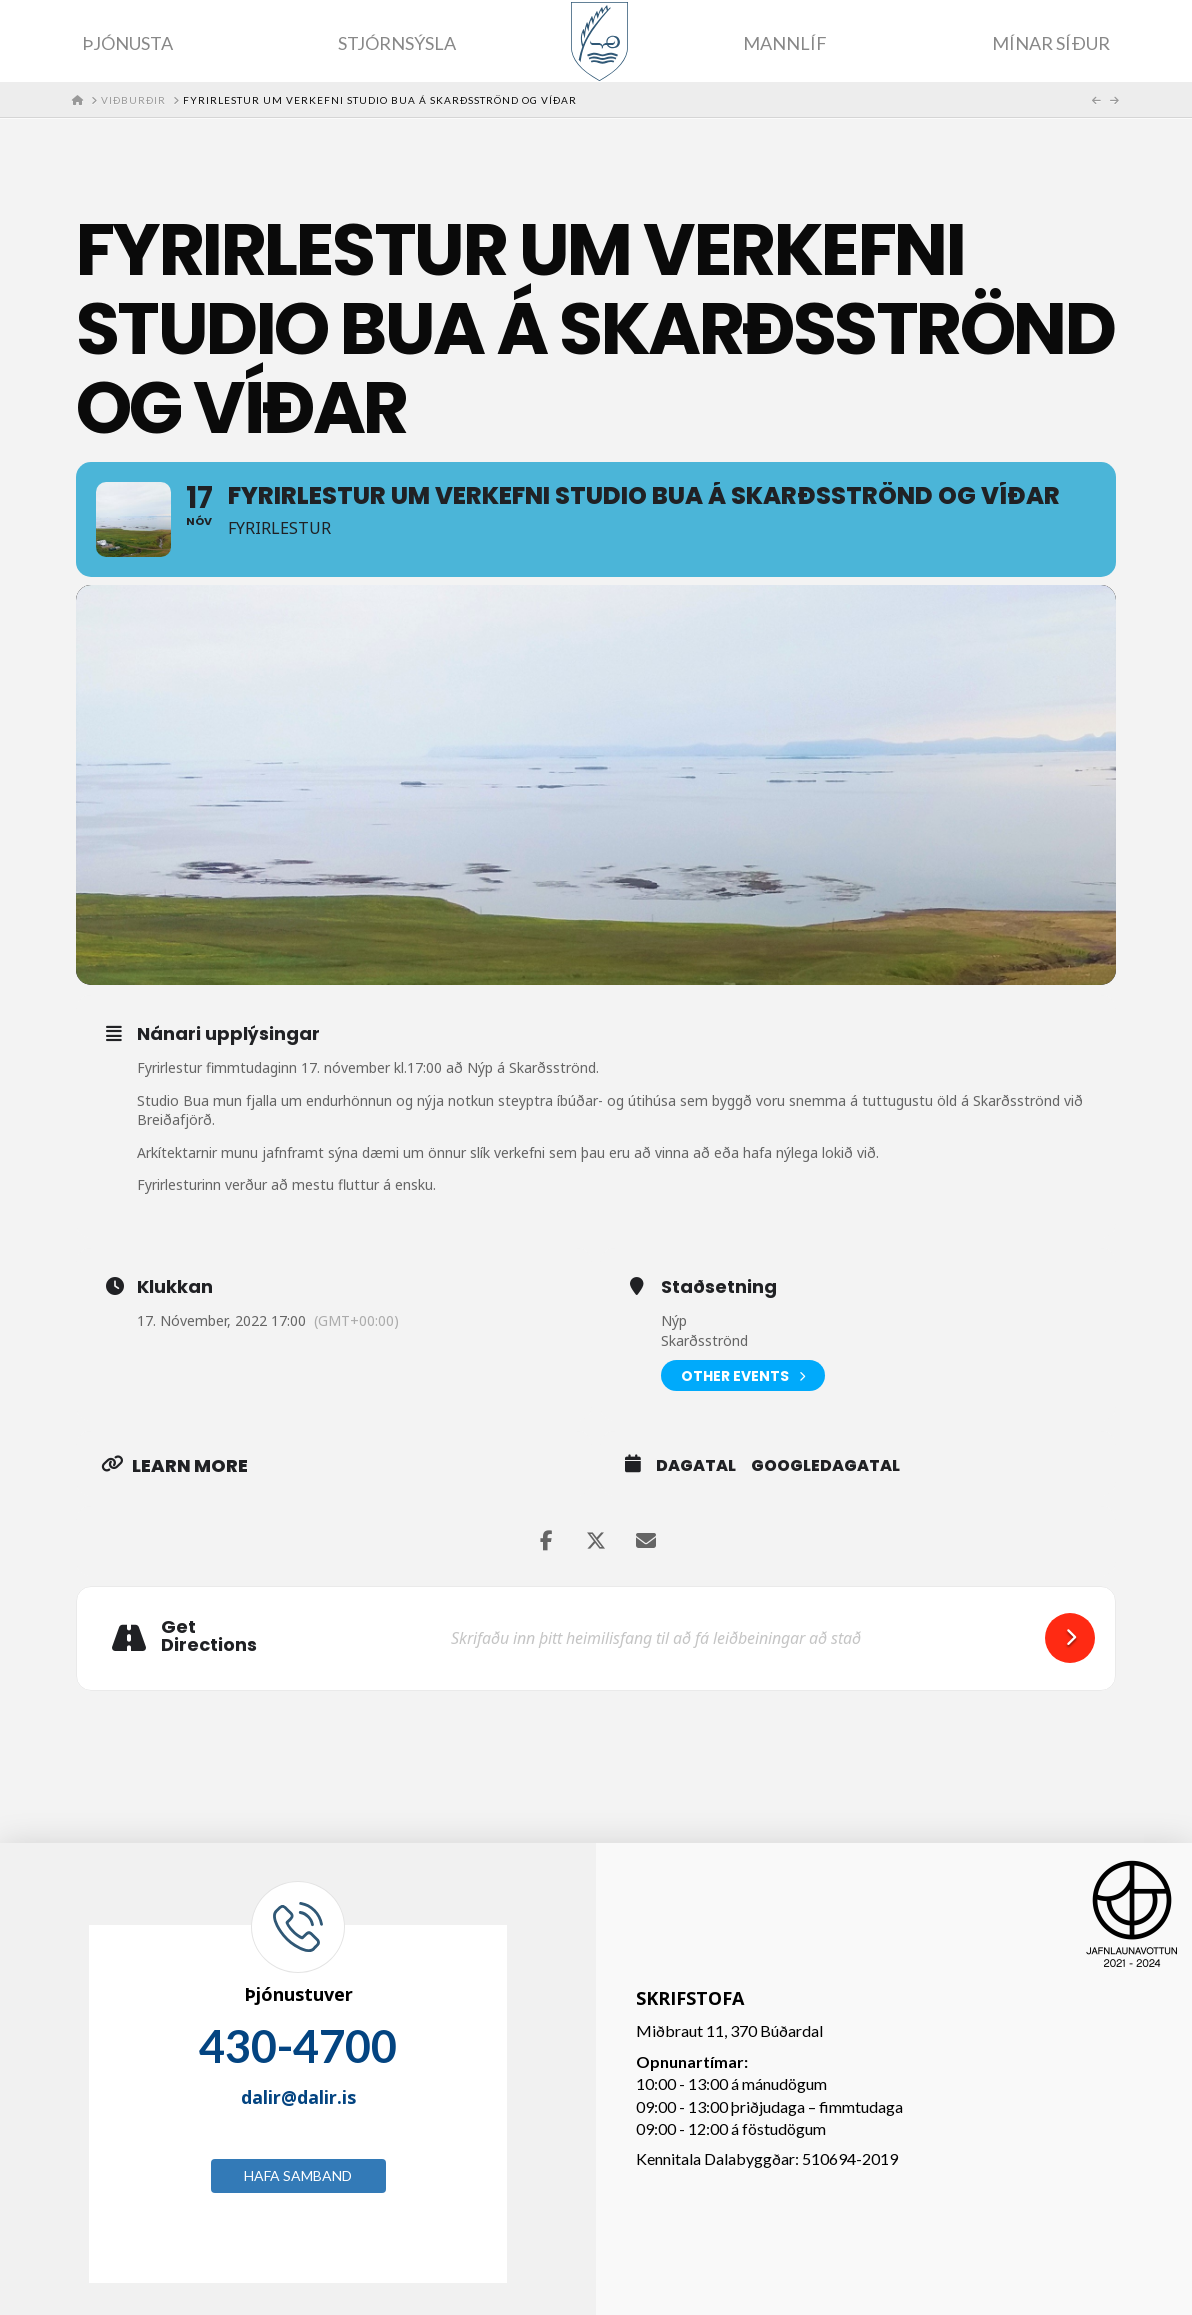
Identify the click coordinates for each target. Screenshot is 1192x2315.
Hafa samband (298, 2175)
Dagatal (696, 1466)
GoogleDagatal (825, 1466)
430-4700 (298, 2046)
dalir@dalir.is (298, 2097)
